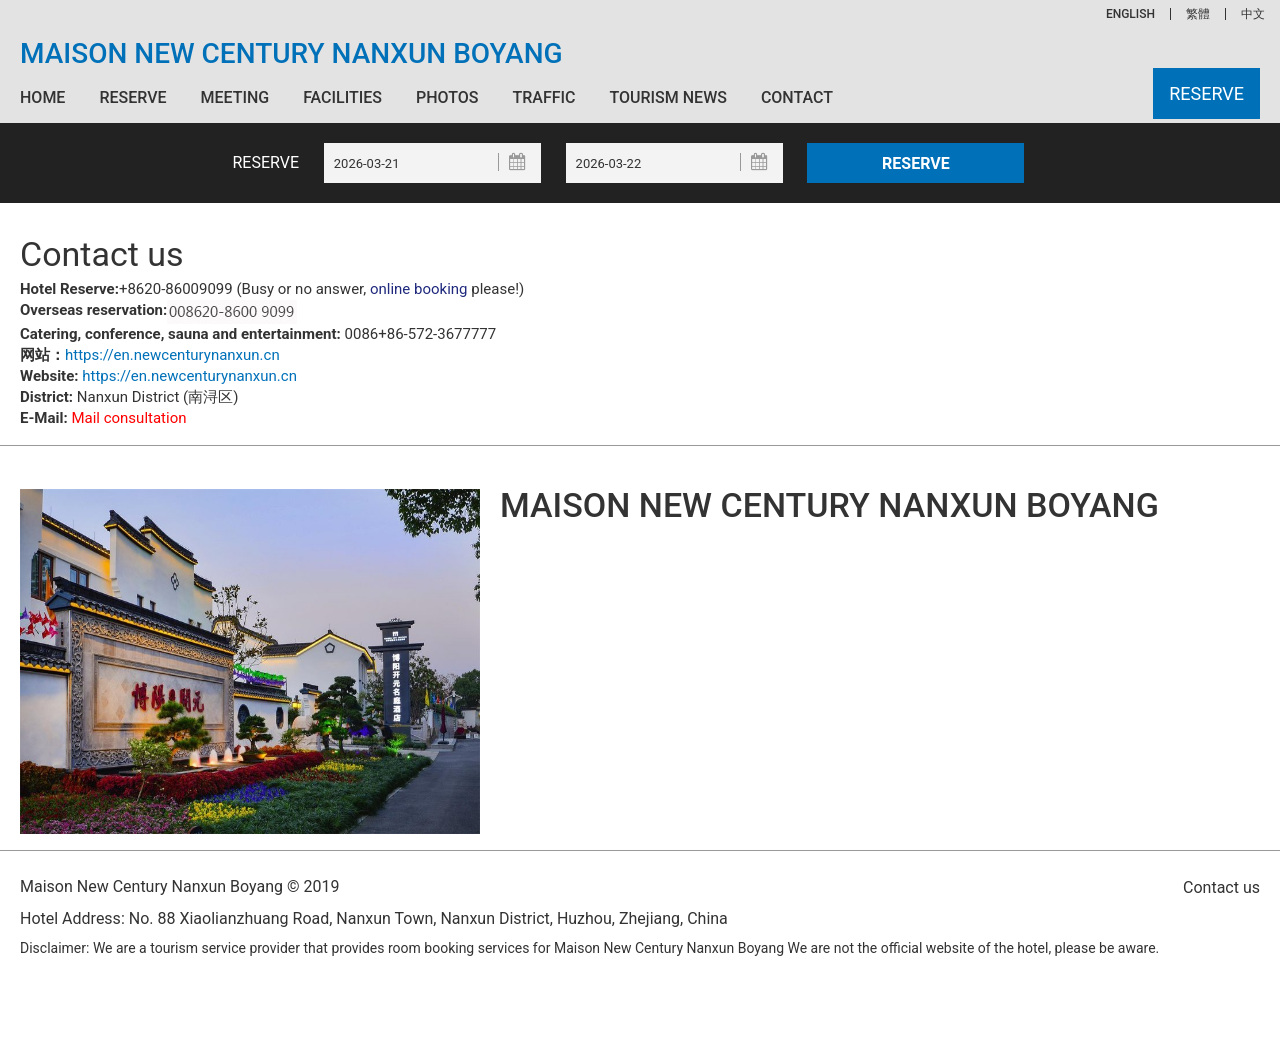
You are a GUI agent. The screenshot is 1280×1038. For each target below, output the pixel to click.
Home (42, 97)
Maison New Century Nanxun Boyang (291, 54)
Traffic (543, 97)
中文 (1253, 14)
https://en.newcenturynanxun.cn (172, 355)
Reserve (132, 97)
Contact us (1221, 887)
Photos (447, 97)
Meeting (234, 97)
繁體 (1198, 14)
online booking (419, 289)
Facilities (342, 97)
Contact (797, 97)
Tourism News (667, 97)
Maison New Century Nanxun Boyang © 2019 (179, 886)
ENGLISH (1130, 14)
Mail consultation (128, 418)
